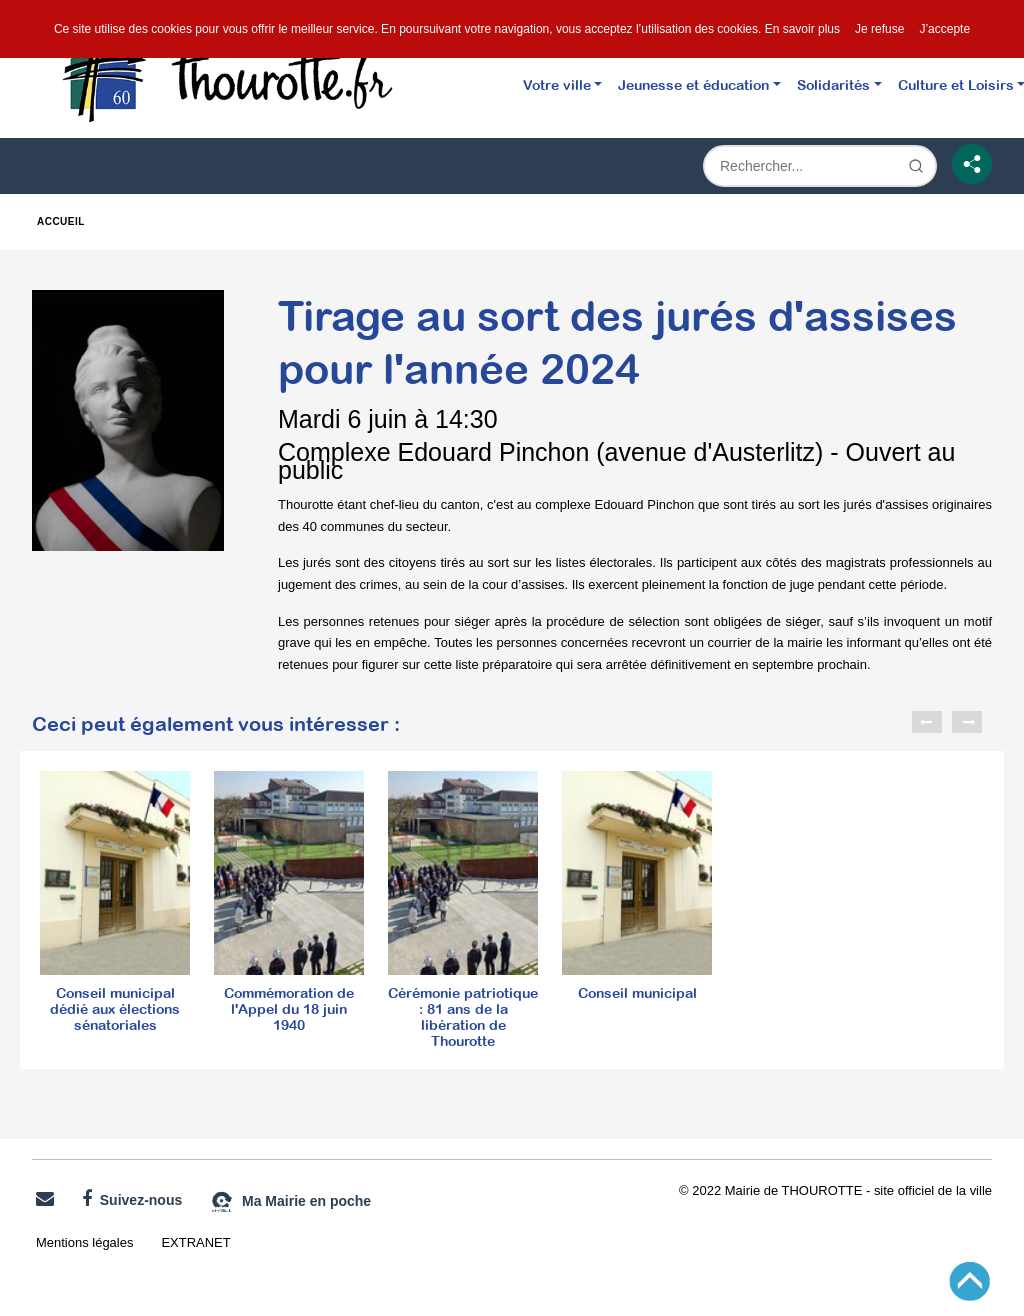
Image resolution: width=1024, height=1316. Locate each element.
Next (967, 722)
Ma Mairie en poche (290, 1202)
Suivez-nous (132, 1199)
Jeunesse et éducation (693, 84)
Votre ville (557, 84)
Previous (927, 722)
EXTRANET (195, 1242)
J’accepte (944, 29)
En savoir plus (802, 29)
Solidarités (833, 84)
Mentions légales (84, 1242)
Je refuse (879, 29)
